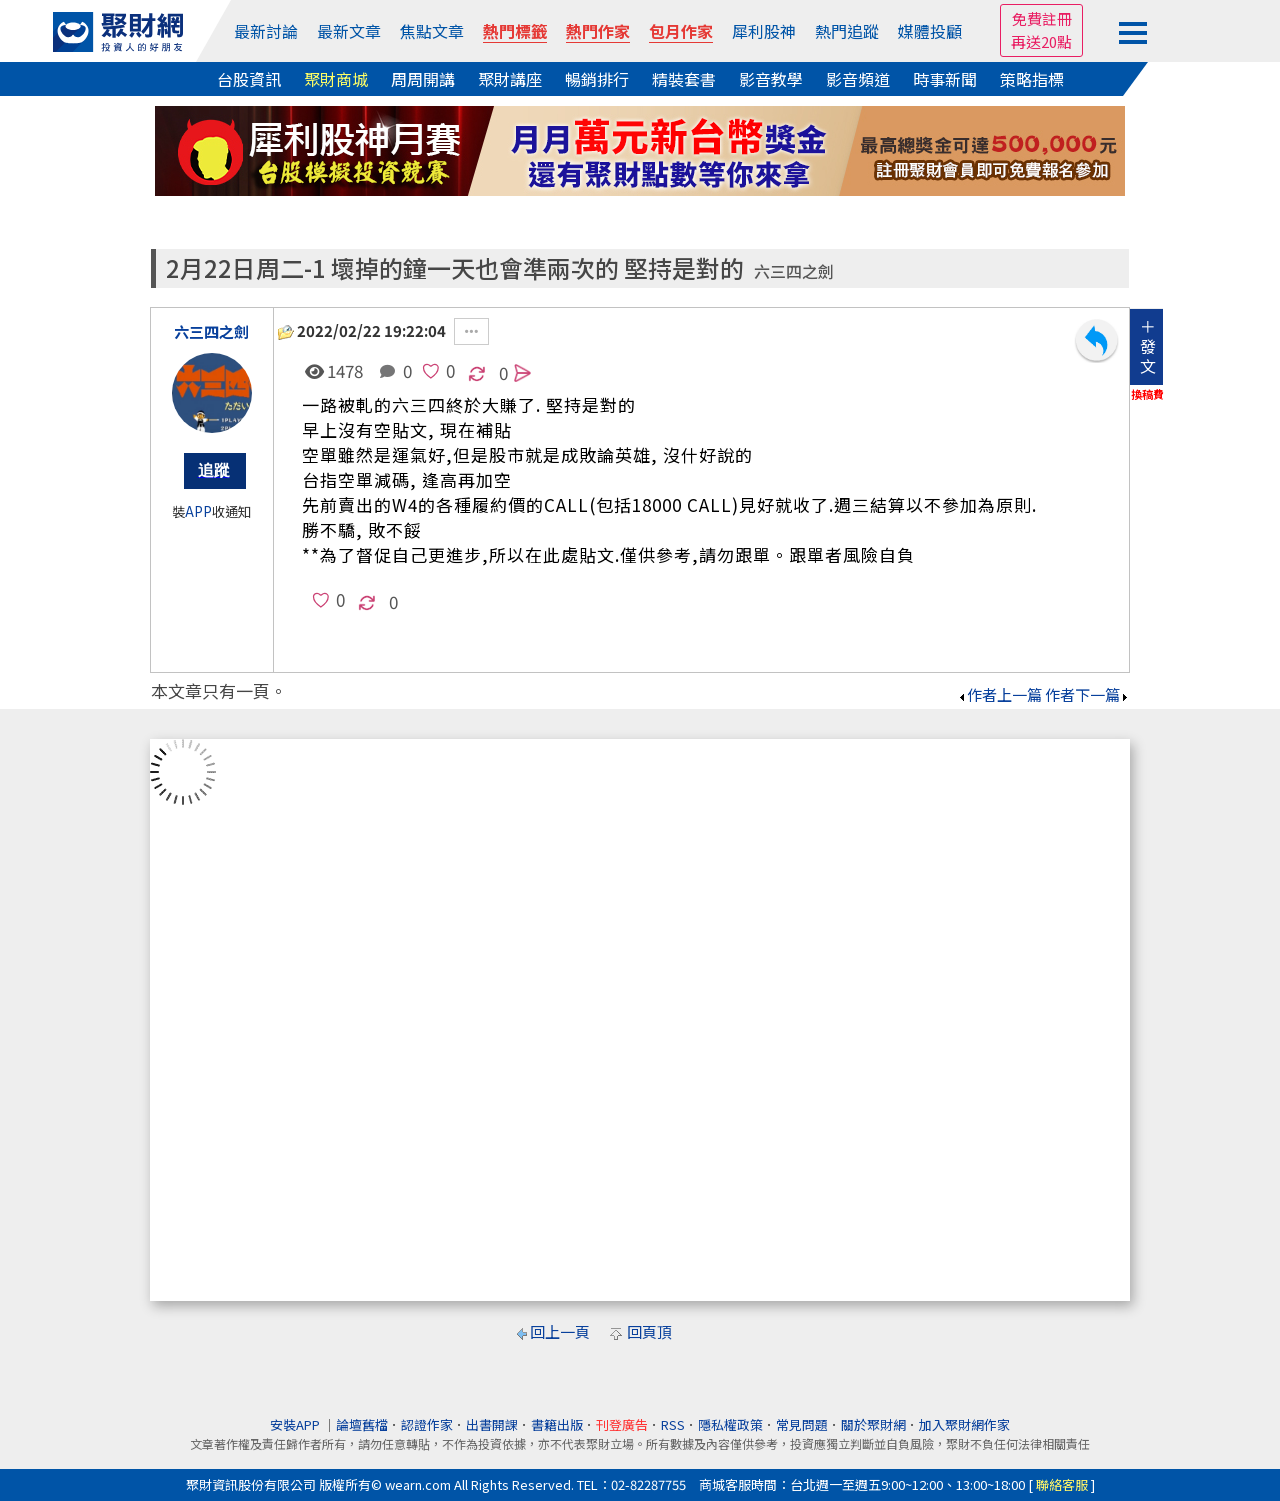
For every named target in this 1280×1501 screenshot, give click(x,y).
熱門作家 (598, 31)
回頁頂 (649, 1331)
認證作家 (427, 1424)
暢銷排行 (597, 79)
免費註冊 (1042, 18)
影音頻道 (858, 79)
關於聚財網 (873, 1424)
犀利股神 (764, 31)
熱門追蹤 (847, 31)
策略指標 (1032, 79)
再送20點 (1041, 41)
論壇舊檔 (362, 1424)
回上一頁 (560, 1331)
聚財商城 (336, 79)
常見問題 (802, 1424)
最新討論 (266, 31)
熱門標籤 (515, 31)
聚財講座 (510, 79)
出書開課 (492, 1424)
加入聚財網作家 (964, 1424)
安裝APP (296, 1424)
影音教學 (771, 79)
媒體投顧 (930, 31)
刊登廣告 (622, 1424)
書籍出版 (557, 1424)
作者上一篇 (999, 694)
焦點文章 (432, 31)
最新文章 (349, 31)
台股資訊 (249, 79)
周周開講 (423, 79)
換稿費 (1147, 394)
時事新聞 (945, 79)
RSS (673, 1424)
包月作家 (681, 31)
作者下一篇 (1087, 694)
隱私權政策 (730, 1424)
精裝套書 (684, 79)
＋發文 (1148, 346)
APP (198, 511)
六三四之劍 (794, 271)
